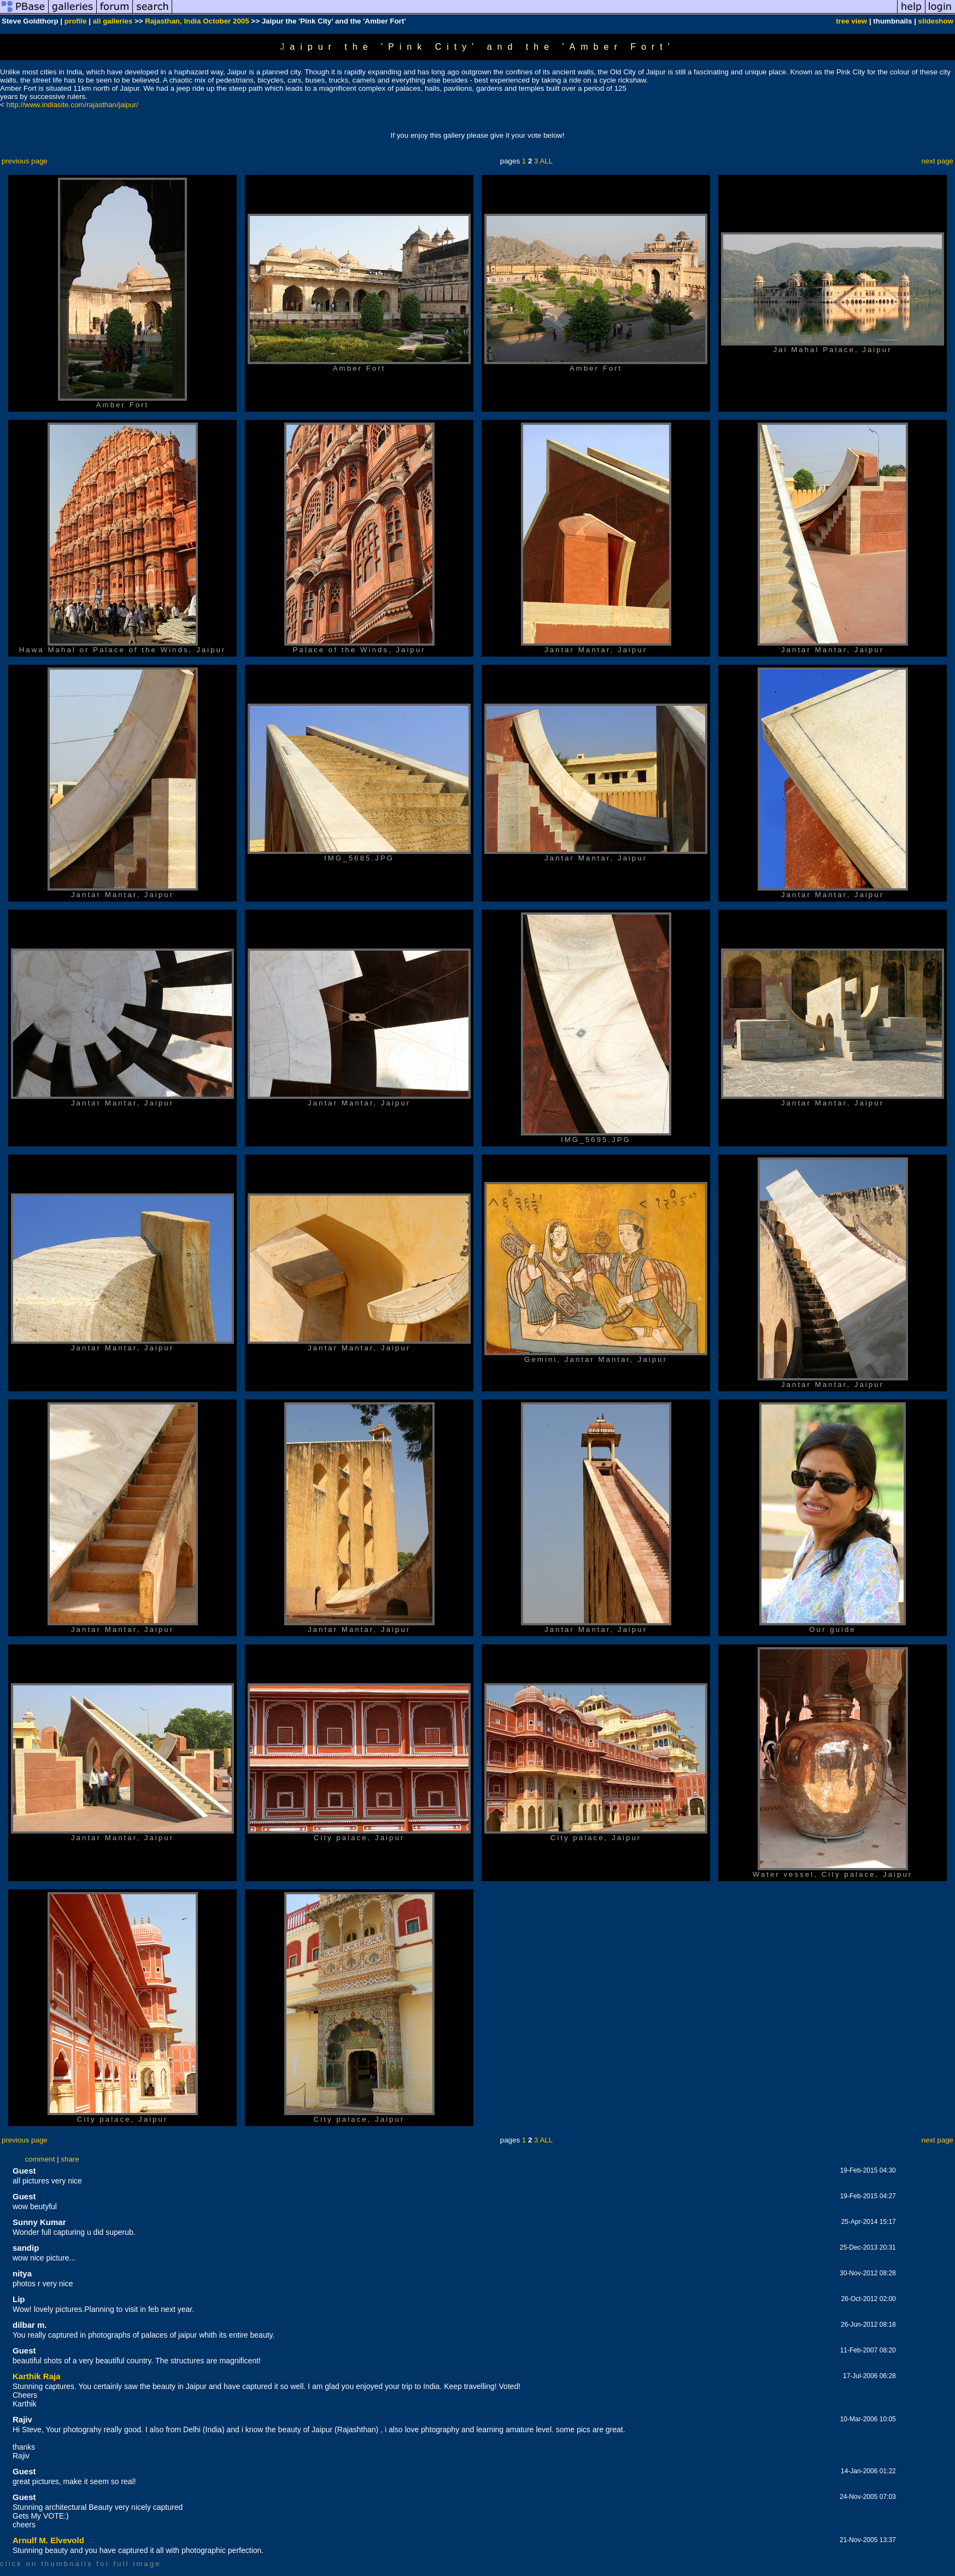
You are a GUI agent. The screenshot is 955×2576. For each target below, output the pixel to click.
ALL (546, 161)
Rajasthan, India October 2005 (197, 21)
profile (76, 21)
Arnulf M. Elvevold (48, 2540)
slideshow (935, 21)
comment (40, 2159)
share (70, 2159)
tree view (851, 21)
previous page (25, 161)
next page (937, 161)
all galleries (113, 21)
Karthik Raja (37, 2376)
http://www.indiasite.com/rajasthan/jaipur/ (73, 105)
